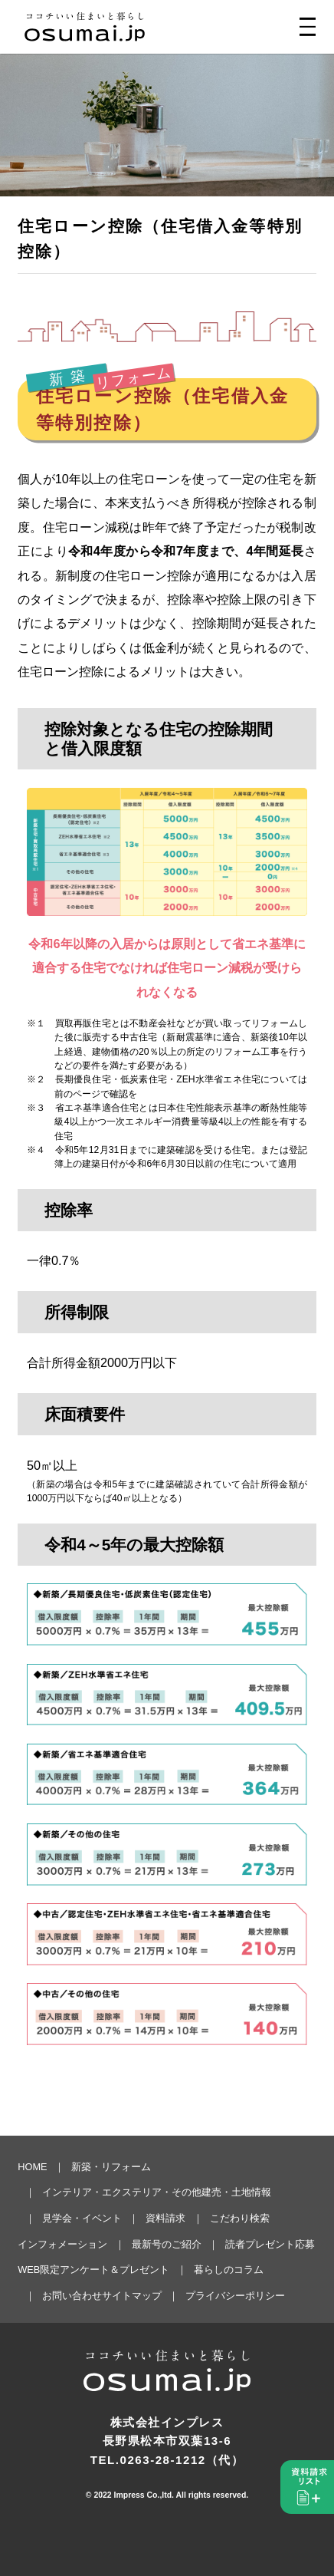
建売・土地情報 (236, 2192)
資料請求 (165, 2218)
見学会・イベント (82, 2218)
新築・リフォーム (111, 2166)
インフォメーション (62, 2244)
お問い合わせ (72, 2295)
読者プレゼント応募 (270, 2244)
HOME (32, 2166)
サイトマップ (132, 2295)
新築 (70, 378)
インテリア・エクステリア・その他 (121, 2192)
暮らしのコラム (229, 2269)
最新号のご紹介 (166, 2244)
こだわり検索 (240, 2218)
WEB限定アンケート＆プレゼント (93, 2269)
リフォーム (134, 377)
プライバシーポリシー (235, 2295)
